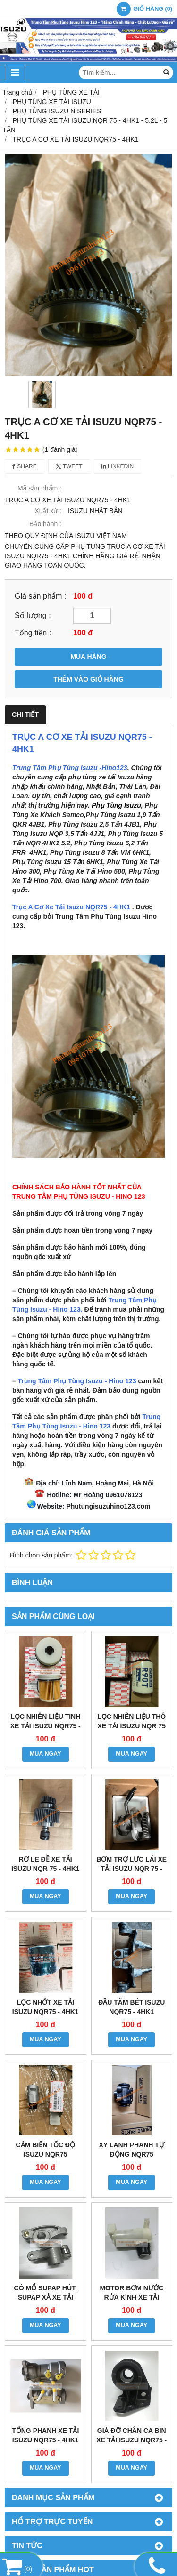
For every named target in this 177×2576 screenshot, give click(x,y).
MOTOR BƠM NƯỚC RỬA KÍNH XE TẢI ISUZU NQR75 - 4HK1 (131, 2297)
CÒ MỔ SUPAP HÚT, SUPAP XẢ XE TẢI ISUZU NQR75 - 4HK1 (45, 2297)
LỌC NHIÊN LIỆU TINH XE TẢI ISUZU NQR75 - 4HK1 (45, 1726)
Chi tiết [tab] (25, 714)
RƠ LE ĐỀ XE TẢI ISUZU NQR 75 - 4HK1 (45, 1863)
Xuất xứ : (47, 510)
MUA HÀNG (88, 656)
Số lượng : (33, 615)
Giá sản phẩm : (40, 596)
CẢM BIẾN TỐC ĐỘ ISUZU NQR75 (45, 2149)
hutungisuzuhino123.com (111, 1506)
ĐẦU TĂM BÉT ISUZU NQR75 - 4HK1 (131, 2006)
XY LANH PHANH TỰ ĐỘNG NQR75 (131, 2149)
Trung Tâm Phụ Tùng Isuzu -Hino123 (69, 767)
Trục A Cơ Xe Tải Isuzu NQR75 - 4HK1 (71, 907)
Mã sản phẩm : (39, 488)
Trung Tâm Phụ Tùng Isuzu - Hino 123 (77, 1381)
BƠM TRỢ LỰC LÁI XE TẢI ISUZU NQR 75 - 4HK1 (131, 1868)
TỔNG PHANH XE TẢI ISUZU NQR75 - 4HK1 (45, 2435)
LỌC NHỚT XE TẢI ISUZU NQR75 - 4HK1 (45, 2006)
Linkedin (117, 466)
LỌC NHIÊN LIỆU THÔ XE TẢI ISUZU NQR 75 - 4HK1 (131, 1726)
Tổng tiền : (33, 632)
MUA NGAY (45, 1753)
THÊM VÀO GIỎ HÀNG (88, 679)
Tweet (69, 466)
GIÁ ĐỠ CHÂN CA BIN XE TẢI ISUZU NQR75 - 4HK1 (131, 2440)
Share (24, 466)
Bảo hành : (45, 524)
